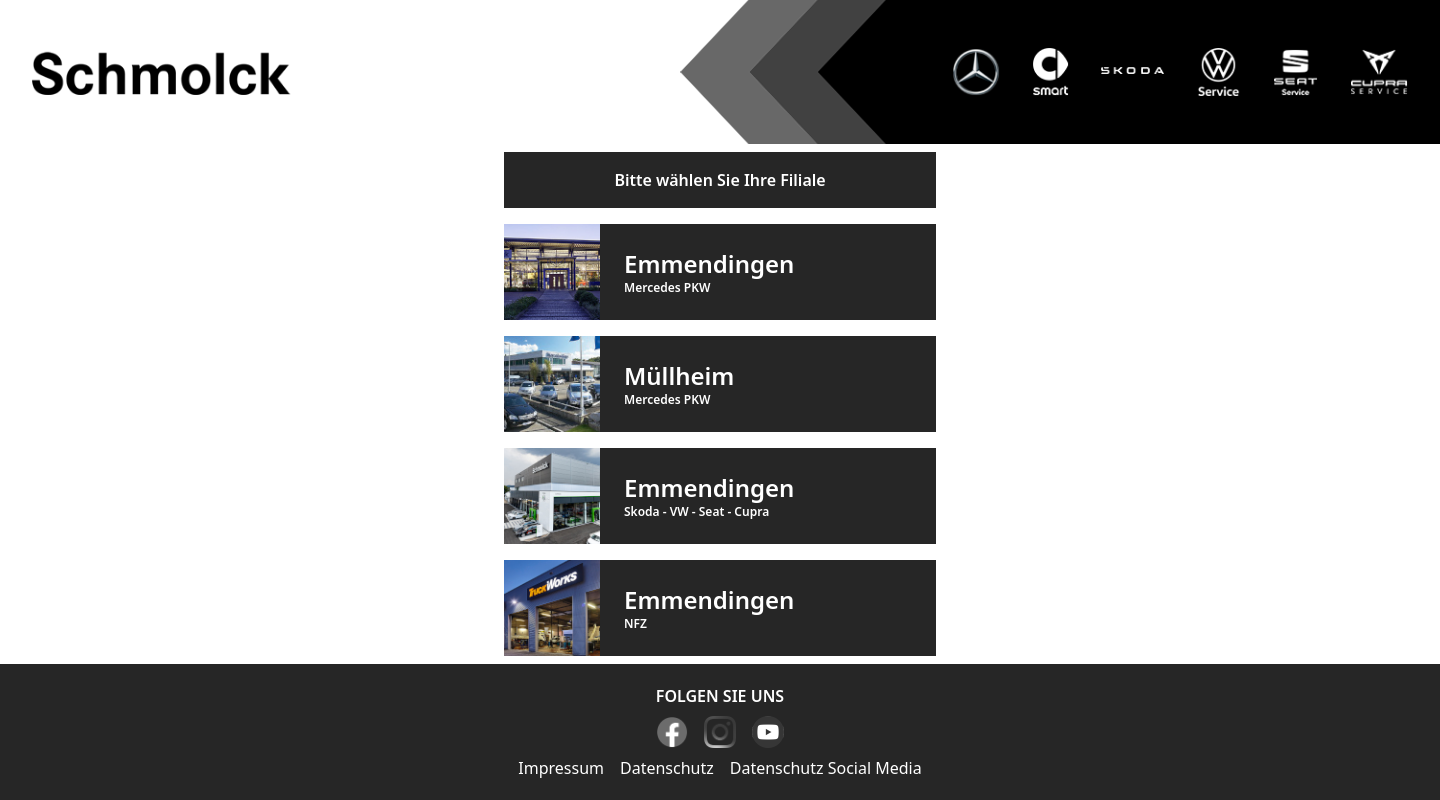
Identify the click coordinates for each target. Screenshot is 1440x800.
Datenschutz (667, 768)
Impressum (561, 768)
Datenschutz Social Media (826, 768)
